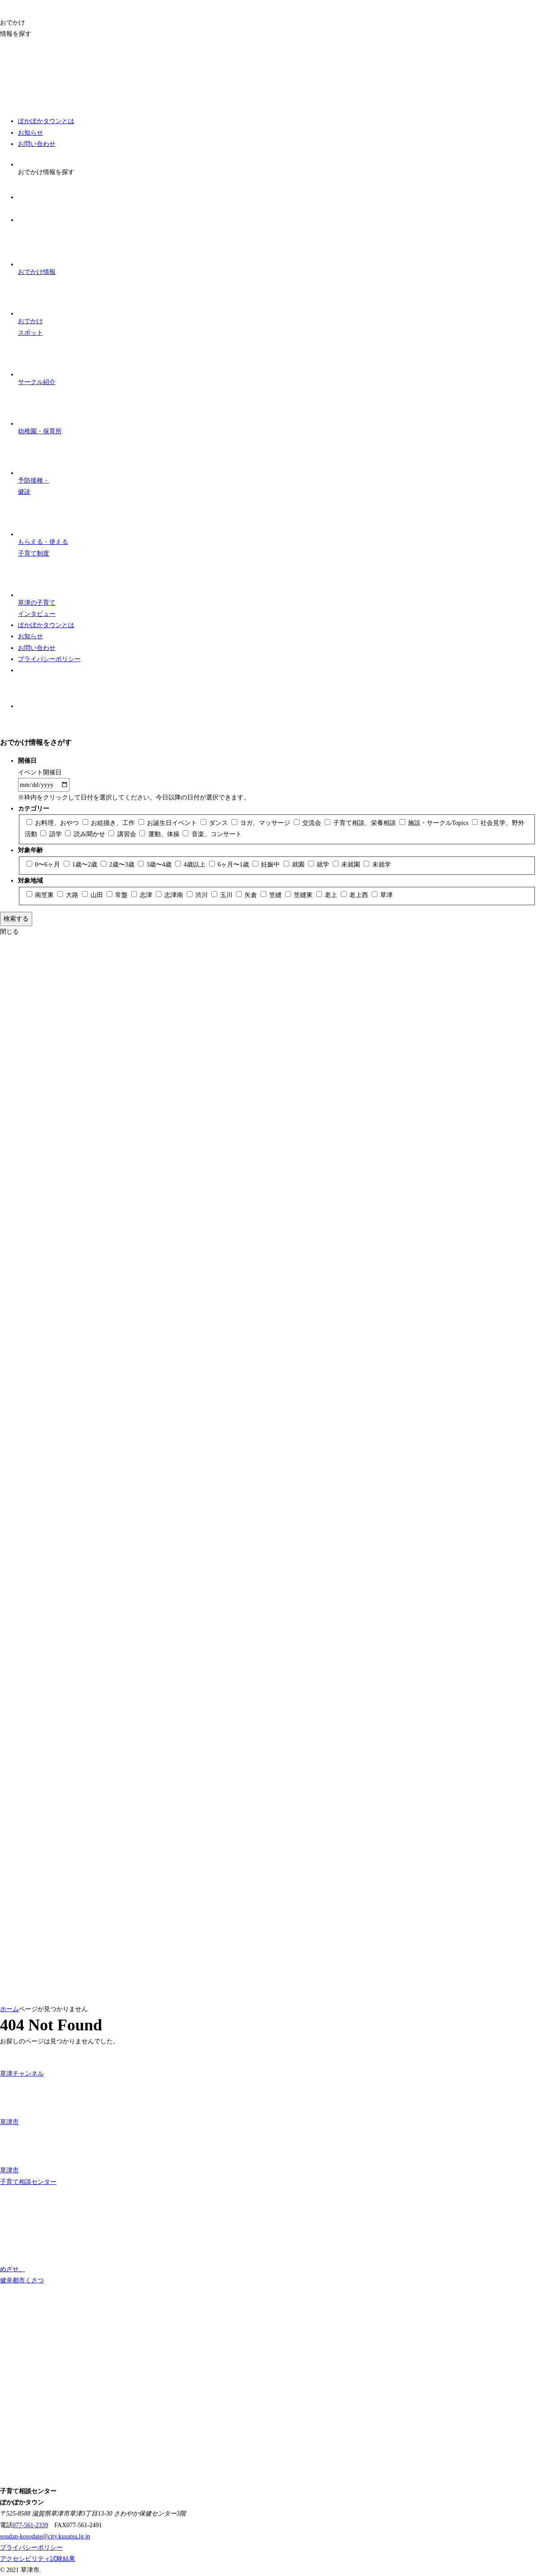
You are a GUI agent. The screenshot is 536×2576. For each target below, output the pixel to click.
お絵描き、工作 (109, 823)
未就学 (377, 864)
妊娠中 (267, 864)
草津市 (19, 2102)
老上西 (355, 895)
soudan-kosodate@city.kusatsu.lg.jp (45, 2536)
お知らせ (30, 132)
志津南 (170, 895)
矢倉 (247, 895)
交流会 (308, 823)
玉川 (222, 895)
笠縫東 (299, 895)
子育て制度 (43, 526)
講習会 (122, 834)
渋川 (198, 895)
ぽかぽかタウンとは (46, 121)
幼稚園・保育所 (40, 411)
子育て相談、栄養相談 (361, 823)
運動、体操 (160, 834)
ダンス (215, 823)
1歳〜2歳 (81, 864)
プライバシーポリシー (49, 659)
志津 (142, 895)
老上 (327, 895)
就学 (319, 864)
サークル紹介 (37, 361)
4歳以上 (191, 864)
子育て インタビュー (37, 588)
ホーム (9, 2009)
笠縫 (272, 895)
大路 (68, 895)
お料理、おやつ (53, 823)
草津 (382, 895)
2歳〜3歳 (118, 864)
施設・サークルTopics (434, 823)
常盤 (118, 895)
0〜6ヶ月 (44, 864)
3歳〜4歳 (155, 864)
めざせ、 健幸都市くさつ (22, 2256)
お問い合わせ (37, 144)
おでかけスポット (37, 307)
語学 (51, 834)
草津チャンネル (22, 2062)
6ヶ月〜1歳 (230, 864)
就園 (294, 864)
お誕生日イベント (168, 823)
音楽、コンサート (212, 834)
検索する (16, 918)
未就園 (347, 864)
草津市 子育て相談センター (28, 2156)
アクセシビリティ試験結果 (37, 2558)
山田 (93, 895)
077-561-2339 (30, 2525)
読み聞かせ (86, 834)
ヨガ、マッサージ (262, 823)
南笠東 (41, 895)
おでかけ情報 (37, 251)
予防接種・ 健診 (37, 466)
